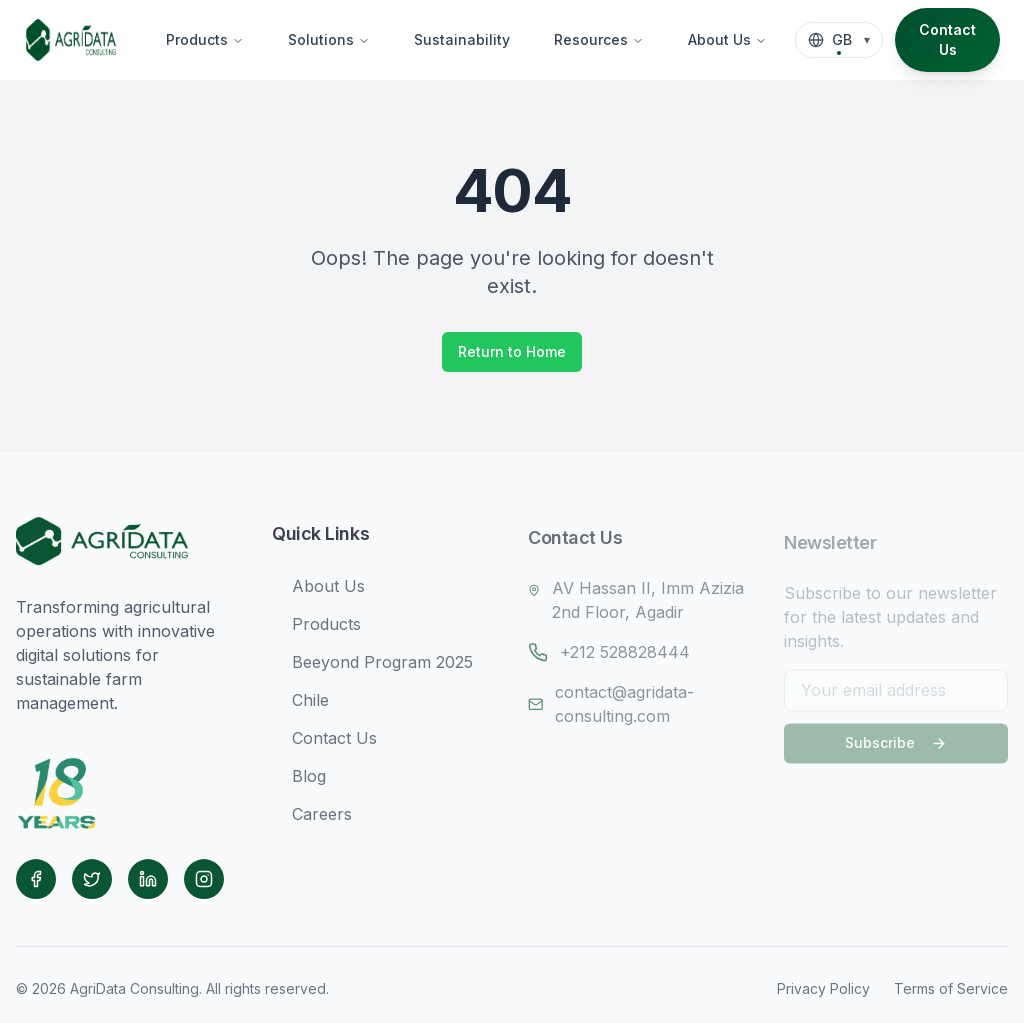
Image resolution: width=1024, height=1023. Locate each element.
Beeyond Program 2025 (372, 669)
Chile (300, 707)
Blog (299, 783)
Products (205, 39)
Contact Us (947, 39)
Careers (312, 821)
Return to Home (512, 351)
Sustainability (462, 39)
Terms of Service (951, 988)
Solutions (329, 39)
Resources (599, 39)
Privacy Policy (823, 988)
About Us (727, 39)
